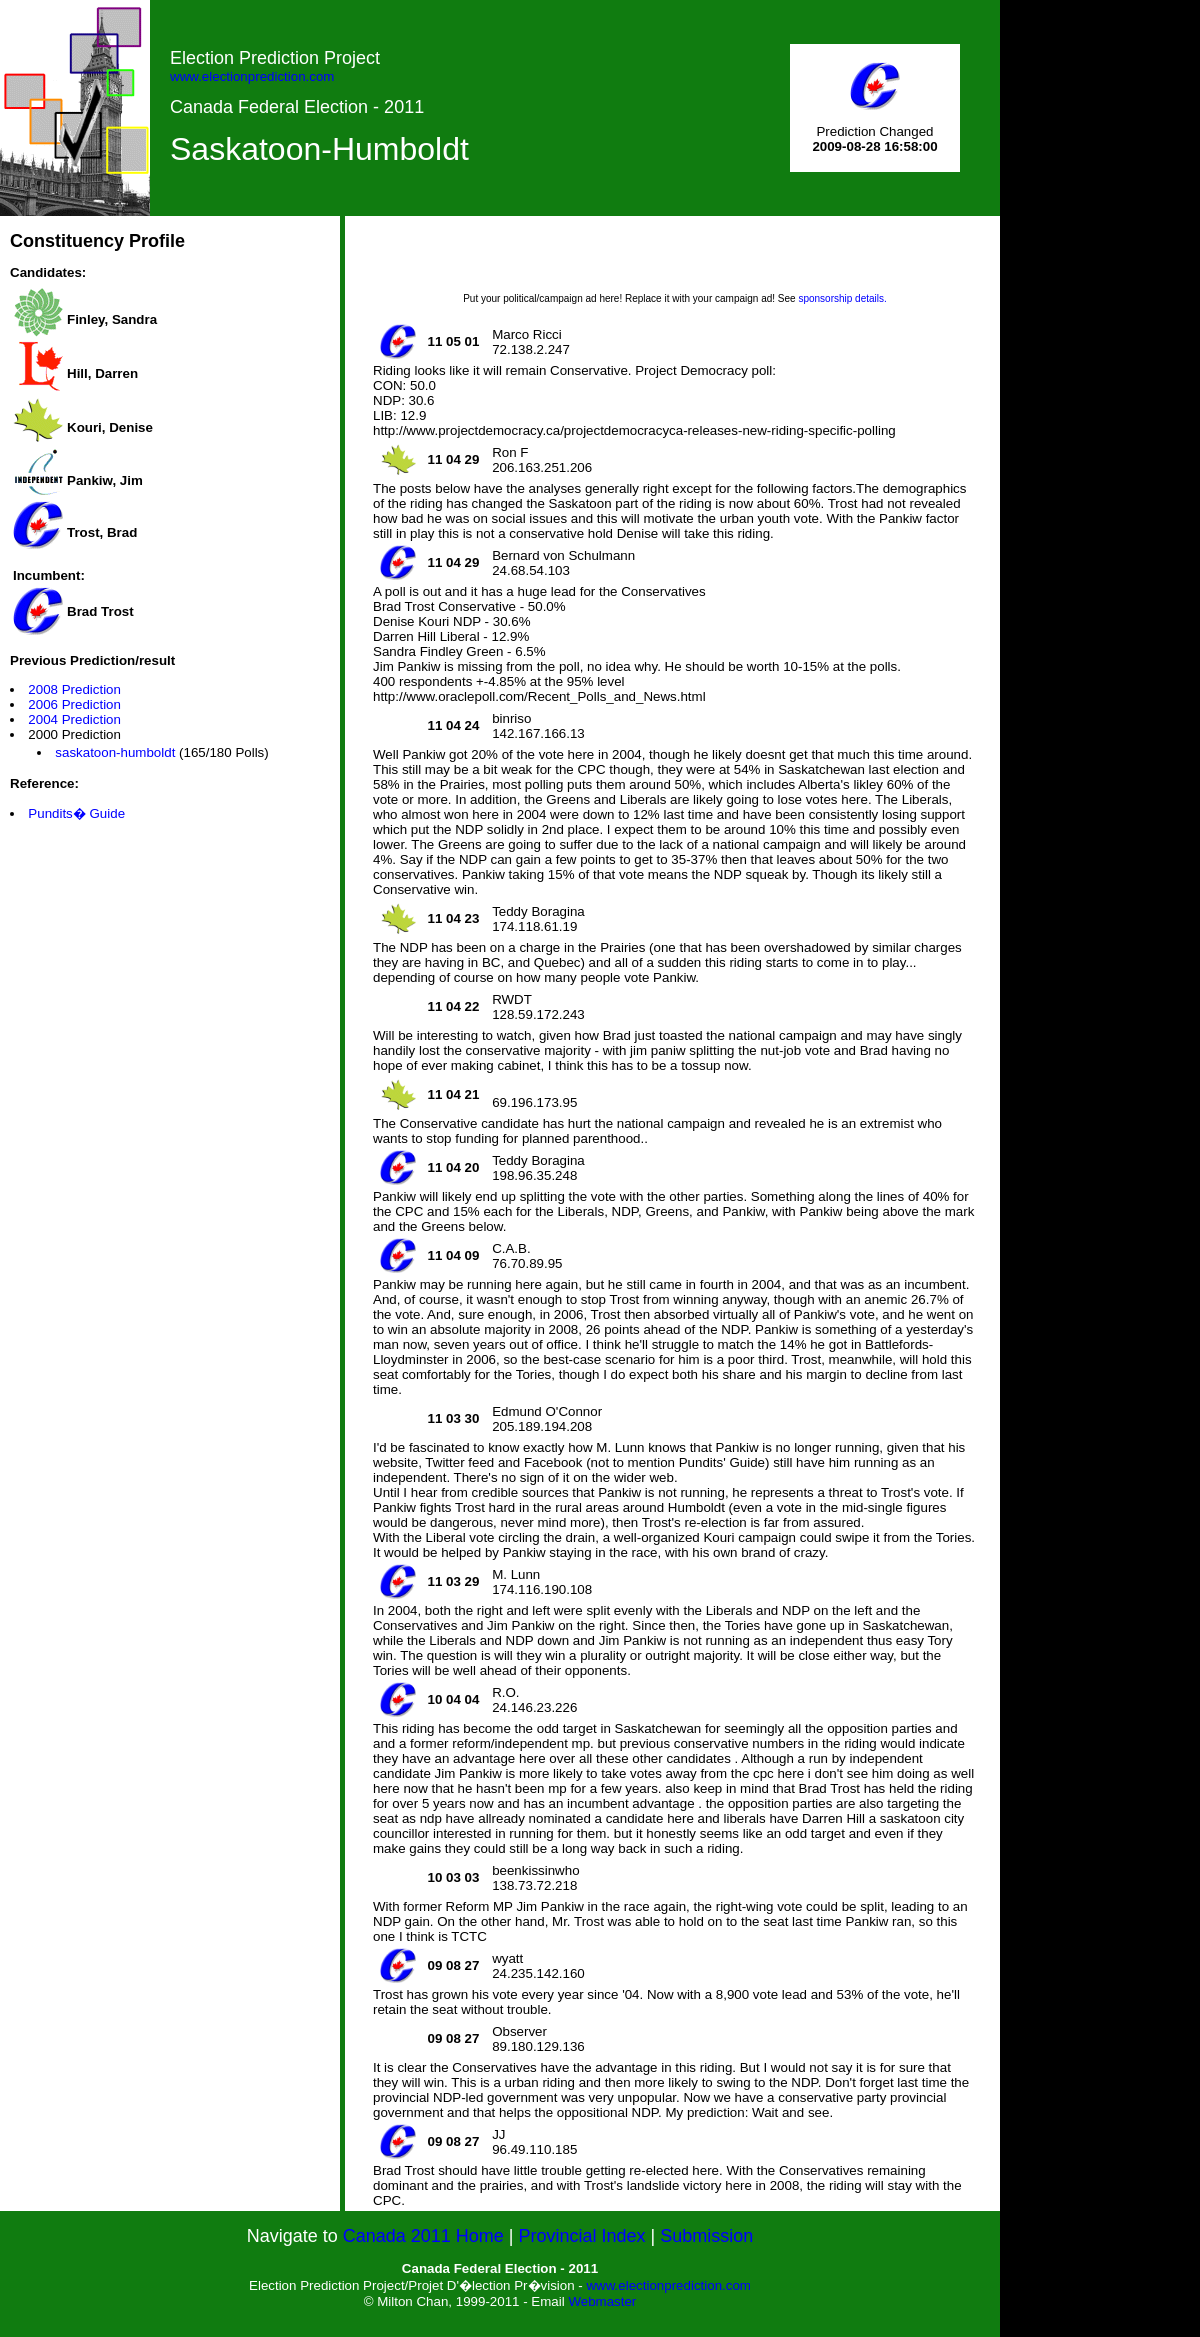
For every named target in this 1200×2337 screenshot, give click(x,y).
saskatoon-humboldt (115, 752)
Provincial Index (582, 2236)
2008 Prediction (74, 689)
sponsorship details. (842, 298)
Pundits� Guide (76, 813)
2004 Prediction (74, 719)
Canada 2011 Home (423, 2236)
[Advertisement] (675, 261)
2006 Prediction (74, 704)
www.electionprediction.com (252, 76)
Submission (706, 2236)
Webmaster (602, 2301)
